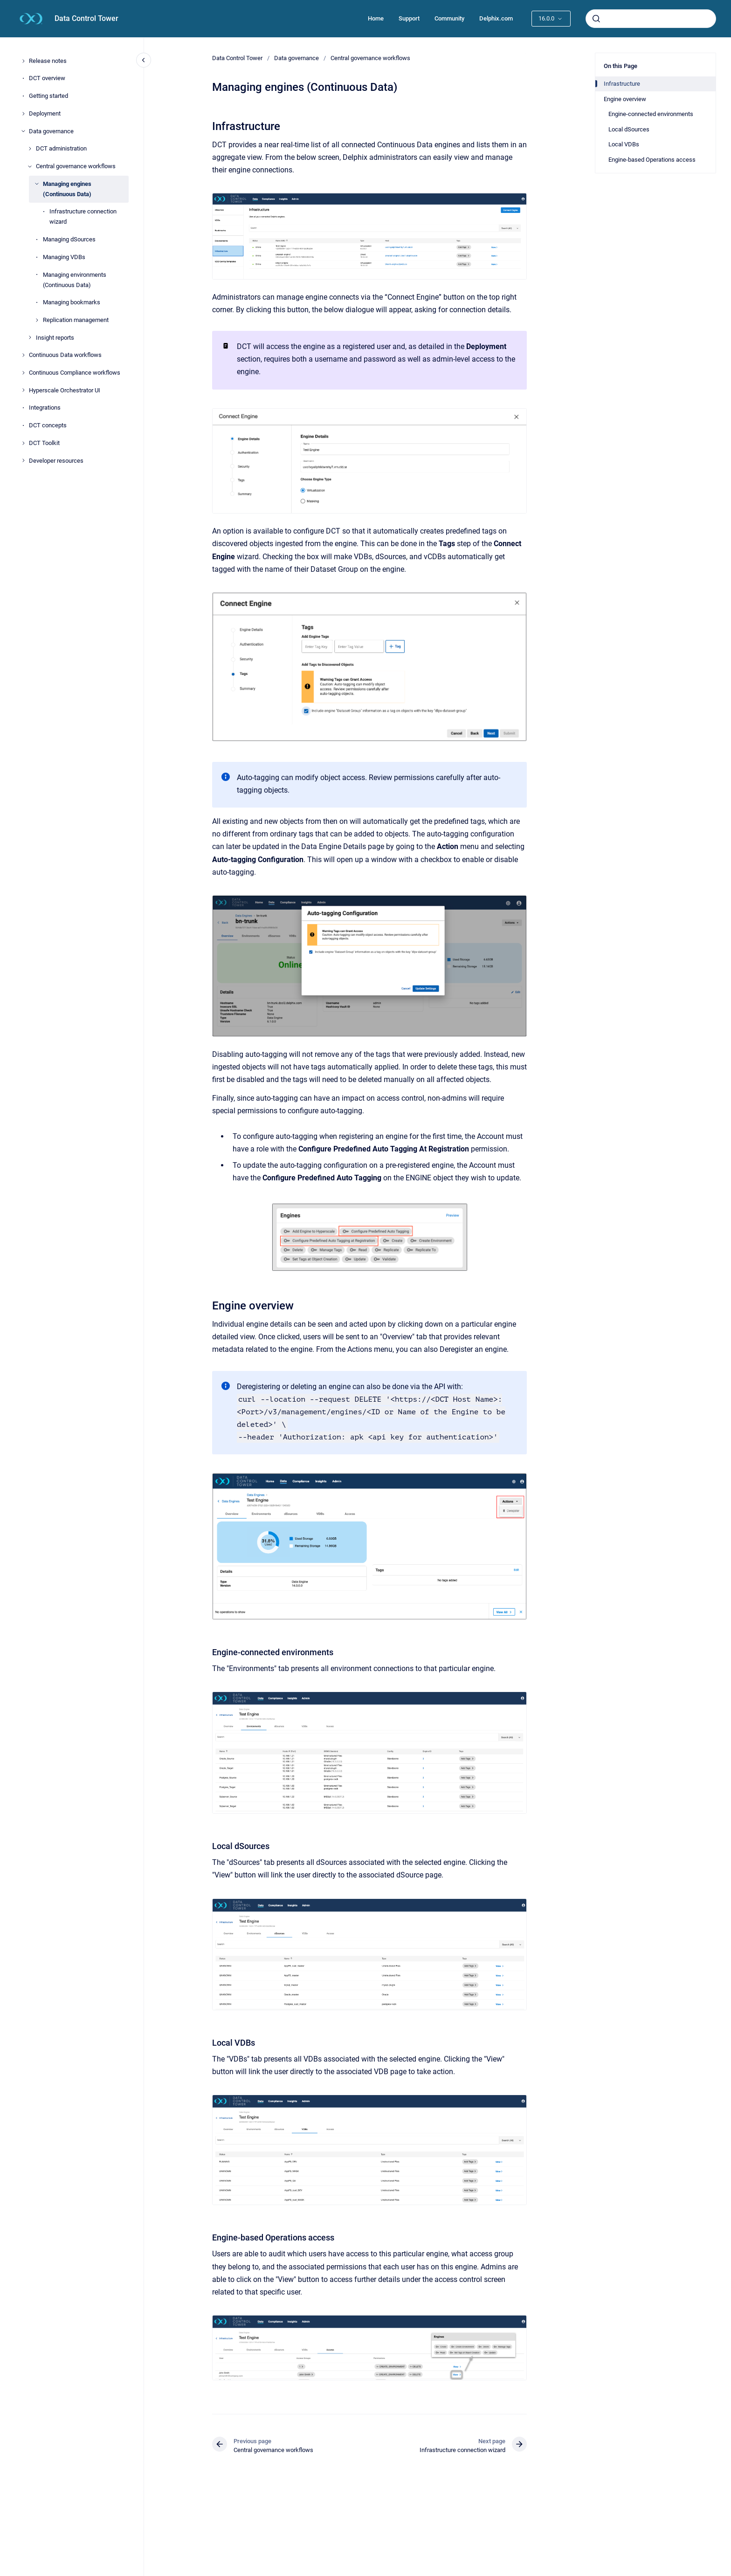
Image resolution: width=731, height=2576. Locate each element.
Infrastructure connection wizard (83, 216)
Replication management (76, 319)
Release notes (48, 60)
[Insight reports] (30, 337)
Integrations (45, 407)
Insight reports (55, 337)
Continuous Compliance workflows (74, 372)
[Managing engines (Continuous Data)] (37, 183)
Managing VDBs (64, 256)
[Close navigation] (143, 60)
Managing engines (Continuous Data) (67, 189)
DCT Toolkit (44, 442)
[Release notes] (23, 61)
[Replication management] (37, 320)
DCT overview (47, 78)
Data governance (51, 131)
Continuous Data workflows (65, 354)
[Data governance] (23, 131)
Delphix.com (496, 18)
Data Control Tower (86, 18)
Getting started (48, 95)
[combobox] (651, 18)
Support (409, 18)
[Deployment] (23, 113)
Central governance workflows (76, 166)
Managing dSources (69, 239)
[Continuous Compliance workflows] (23, 373)
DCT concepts (48, 425)
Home (376, 18)
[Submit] (596, 18)
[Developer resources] (23, 460)
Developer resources (56, 460)
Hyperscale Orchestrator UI (64, 390)
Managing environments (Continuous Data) (74, 279)
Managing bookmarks (71, 302)
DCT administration (61, 148)
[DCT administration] (30, 148)
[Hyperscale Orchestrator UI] (23, 390)
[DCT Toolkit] (23, 443)
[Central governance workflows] (30, 166)
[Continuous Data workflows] (23, 355)
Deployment (45, 113)
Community (449, 18)
